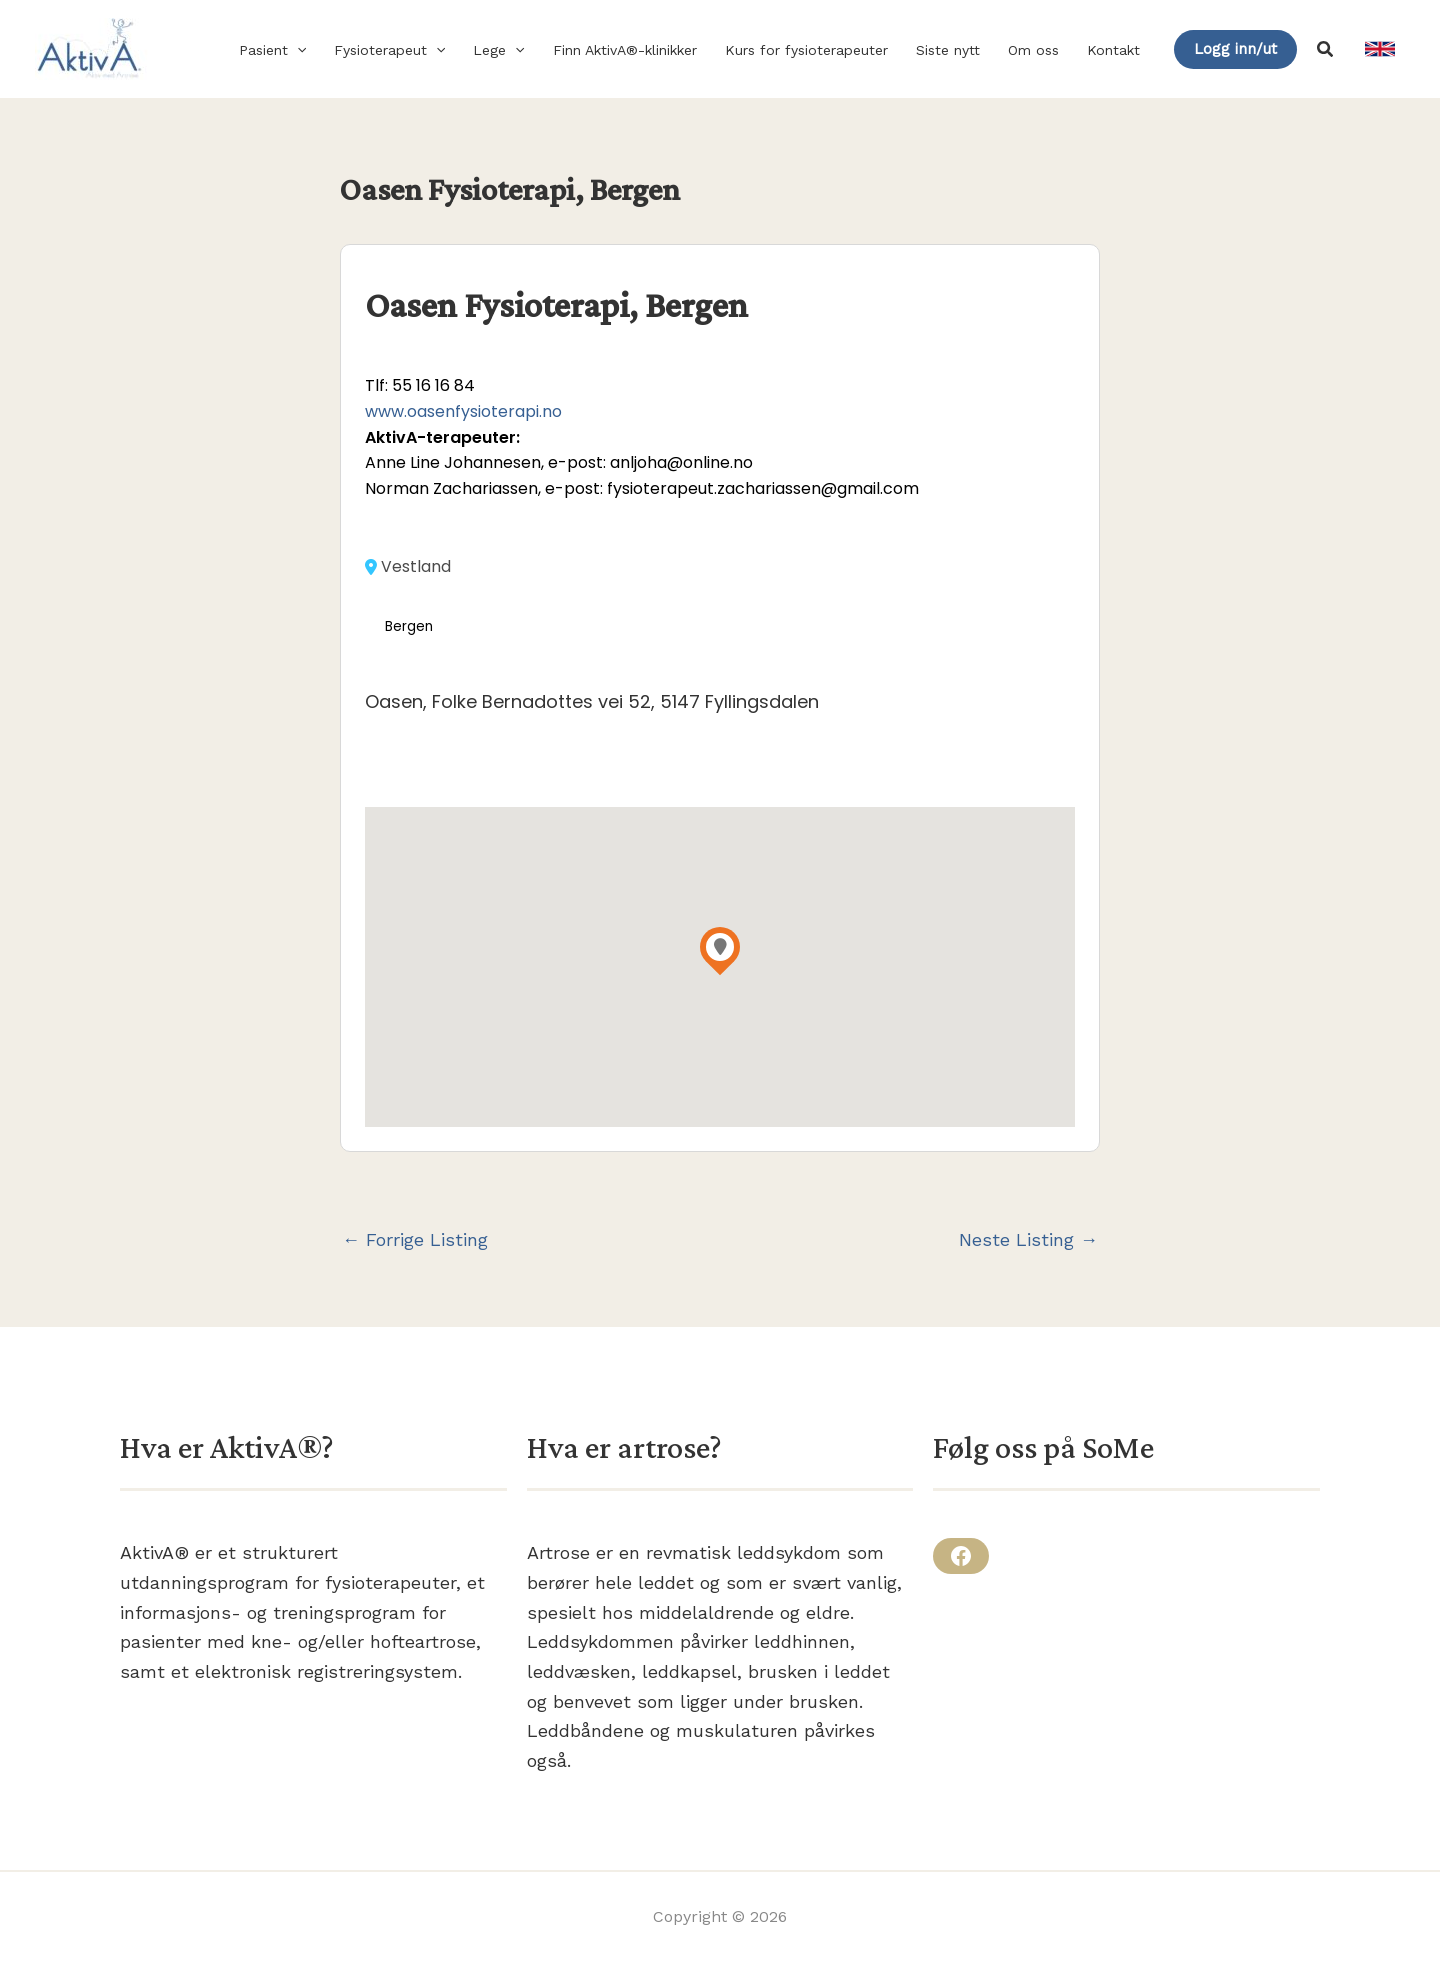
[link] (1380, 49)
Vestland (408, 567)
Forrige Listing (415, 1240)
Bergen (409, 626)
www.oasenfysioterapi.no (463, 411)
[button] (297, 50)
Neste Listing (1028, 1240)
